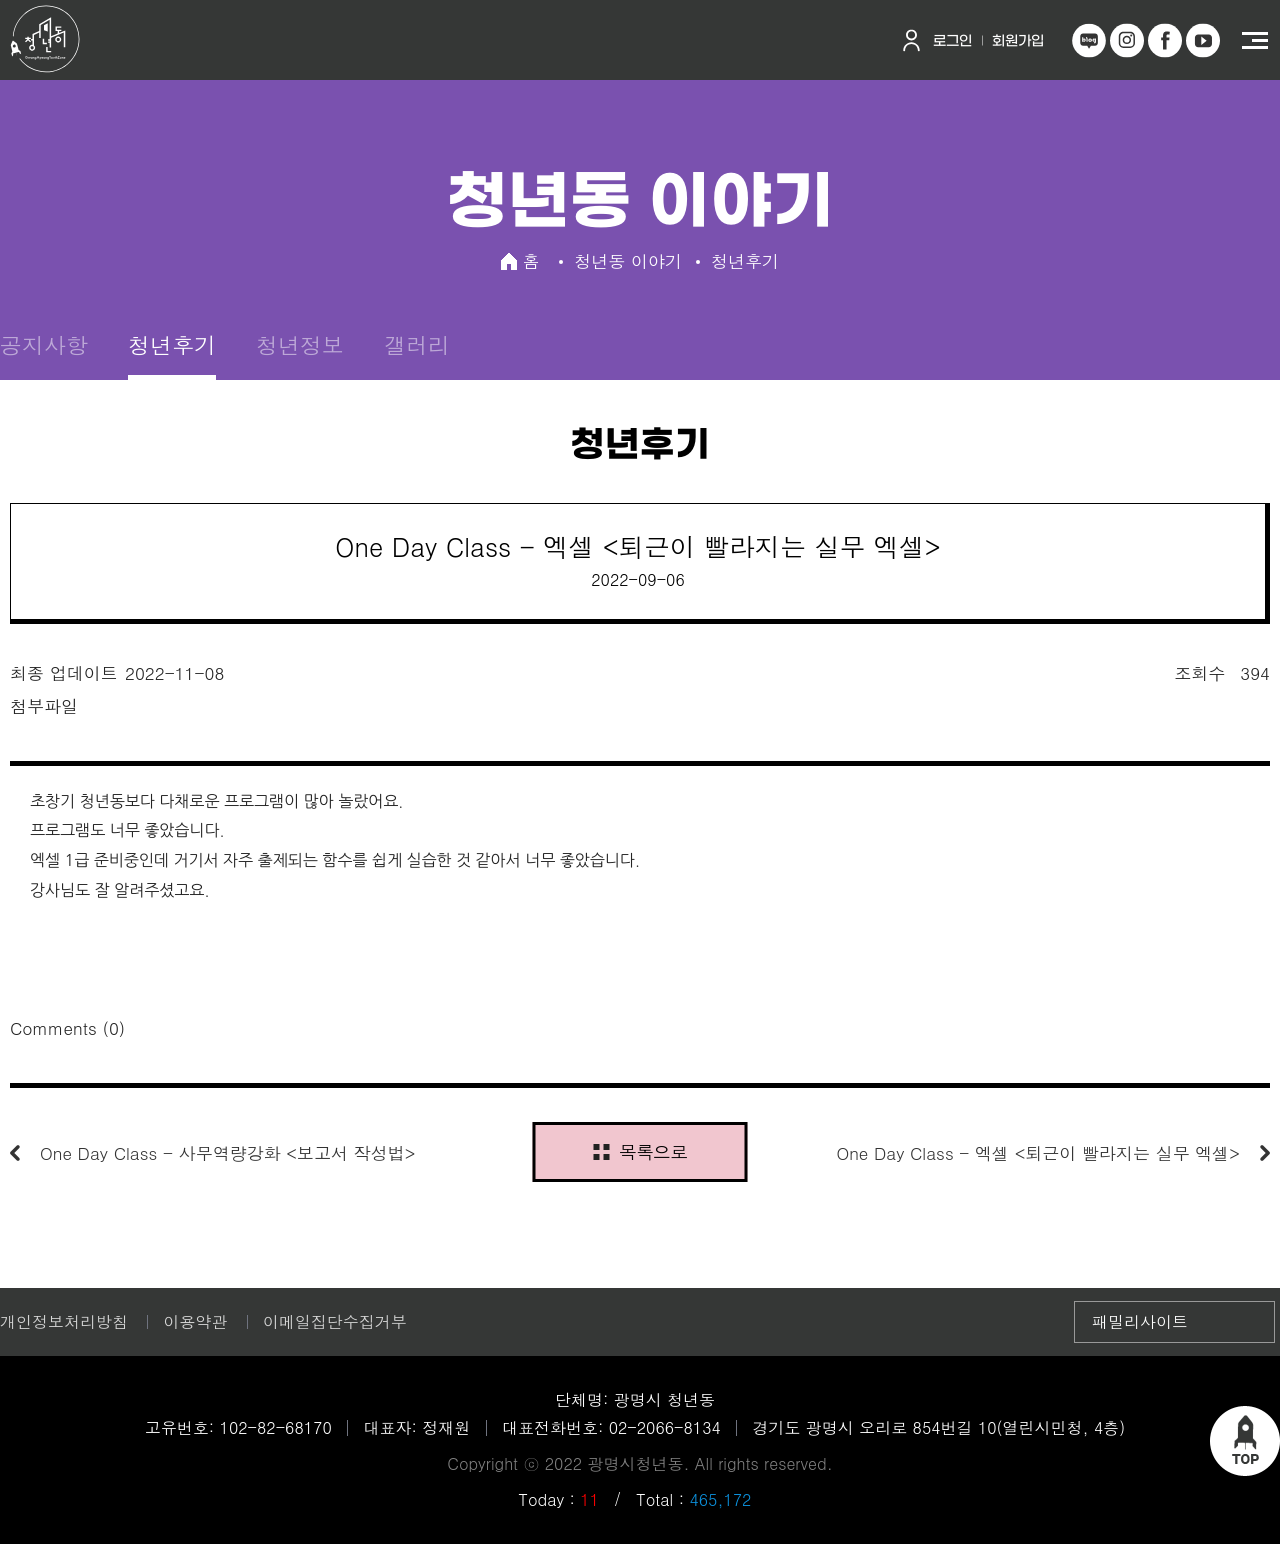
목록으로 (640, 1151)
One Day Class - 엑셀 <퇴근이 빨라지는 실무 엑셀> (1038, 1153)
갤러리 (417, 344)
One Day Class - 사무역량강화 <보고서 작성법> (227, 1153)
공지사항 (44, 344)
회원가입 (1018, 41)
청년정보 (300, 344)
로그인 (952, 41)
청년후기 (172, 344)
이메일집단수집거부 (335, 1321)
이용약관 (195, 1321)
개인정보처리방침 (64, 1321)
